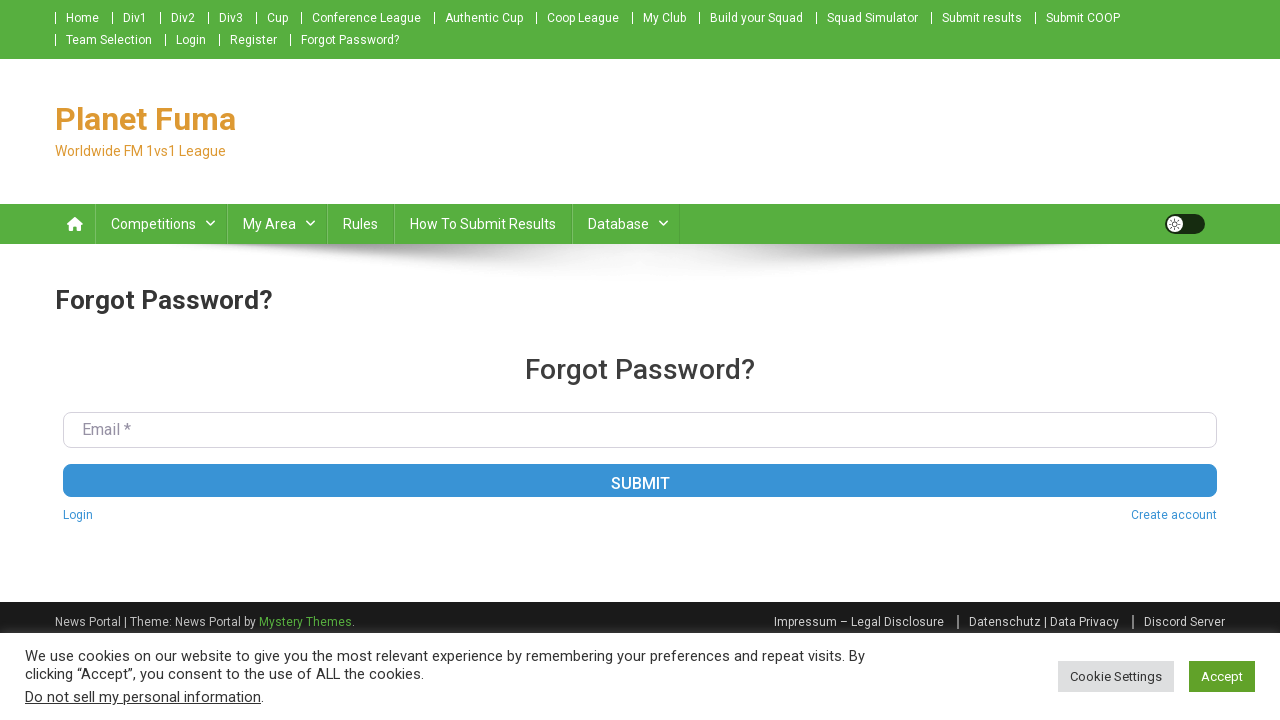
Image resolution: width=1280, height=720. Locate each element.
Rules (360, 224)
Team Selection (109, 40)
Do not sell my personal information (143, 697)
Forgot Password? (350, 40)
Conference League (366, 18)
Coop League (583, 18)
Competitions (153, 224)
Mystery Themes (305, 622)
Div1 (135, 18)
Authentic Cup (484, 18)
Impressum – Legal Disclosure (859, 622)
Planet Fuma (145, 119)
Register (253, 40)
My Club (664, 18)
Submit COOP (1083, 18)
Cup (277, 18)
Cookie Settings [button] (1116, 676)
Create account (1174, 515)
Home (82, 18)
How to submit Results (483, 224)
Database (618, 224)
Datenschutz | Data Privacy (1044, 622)
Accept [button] (1222, 676)
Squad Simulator (872, 18)
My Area (269, 224)
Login (191, 40)
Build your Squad (756, 18)
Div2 (183, 18)
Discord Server (1184, 622)
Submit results (982, 18)
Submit (640, 483)
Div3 (231, 18)
